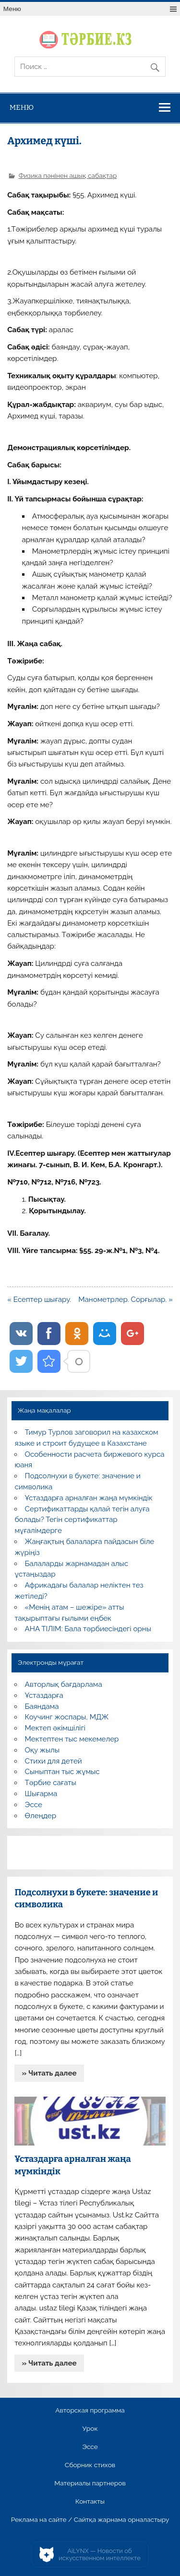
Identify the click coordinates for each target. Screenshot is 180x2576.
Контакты (90, 2501)
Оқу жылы (42, 1750)
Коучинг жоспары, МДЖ (67, 1717)
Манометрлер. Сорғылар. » (125, 1299)
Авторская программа (90, 2410)
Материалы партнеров (89, 2483)
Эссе (33, 1804)
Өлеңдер (40, 1815)
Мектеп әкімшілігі (55, 1728)
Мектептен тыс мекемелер (72, 1739)
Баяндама (42, 1706)
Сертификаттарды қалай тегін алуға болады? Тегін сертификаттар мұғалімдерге (81, 1520)
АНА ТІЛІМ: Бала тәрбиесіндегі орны (88, 1629)
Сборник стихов (90, 2465)
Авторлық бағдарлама (63, 1684)
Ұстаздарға (44, 1695)
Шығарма (41, 1793)
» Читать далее (49, 2073)
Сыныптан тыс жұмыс (62, 1771)
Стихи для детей (53, 1761)
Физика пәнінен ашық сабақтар (68, 175)
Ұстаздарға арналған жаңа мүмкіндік (89, 1498)
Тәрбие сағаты (50, 1782)
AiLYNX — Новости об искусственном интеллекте (100, 2554)
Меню (12, 8)
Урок (89, 2428)
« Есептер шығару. (39, 1299)
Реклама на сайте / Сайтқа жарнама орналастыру (90, 2520)
